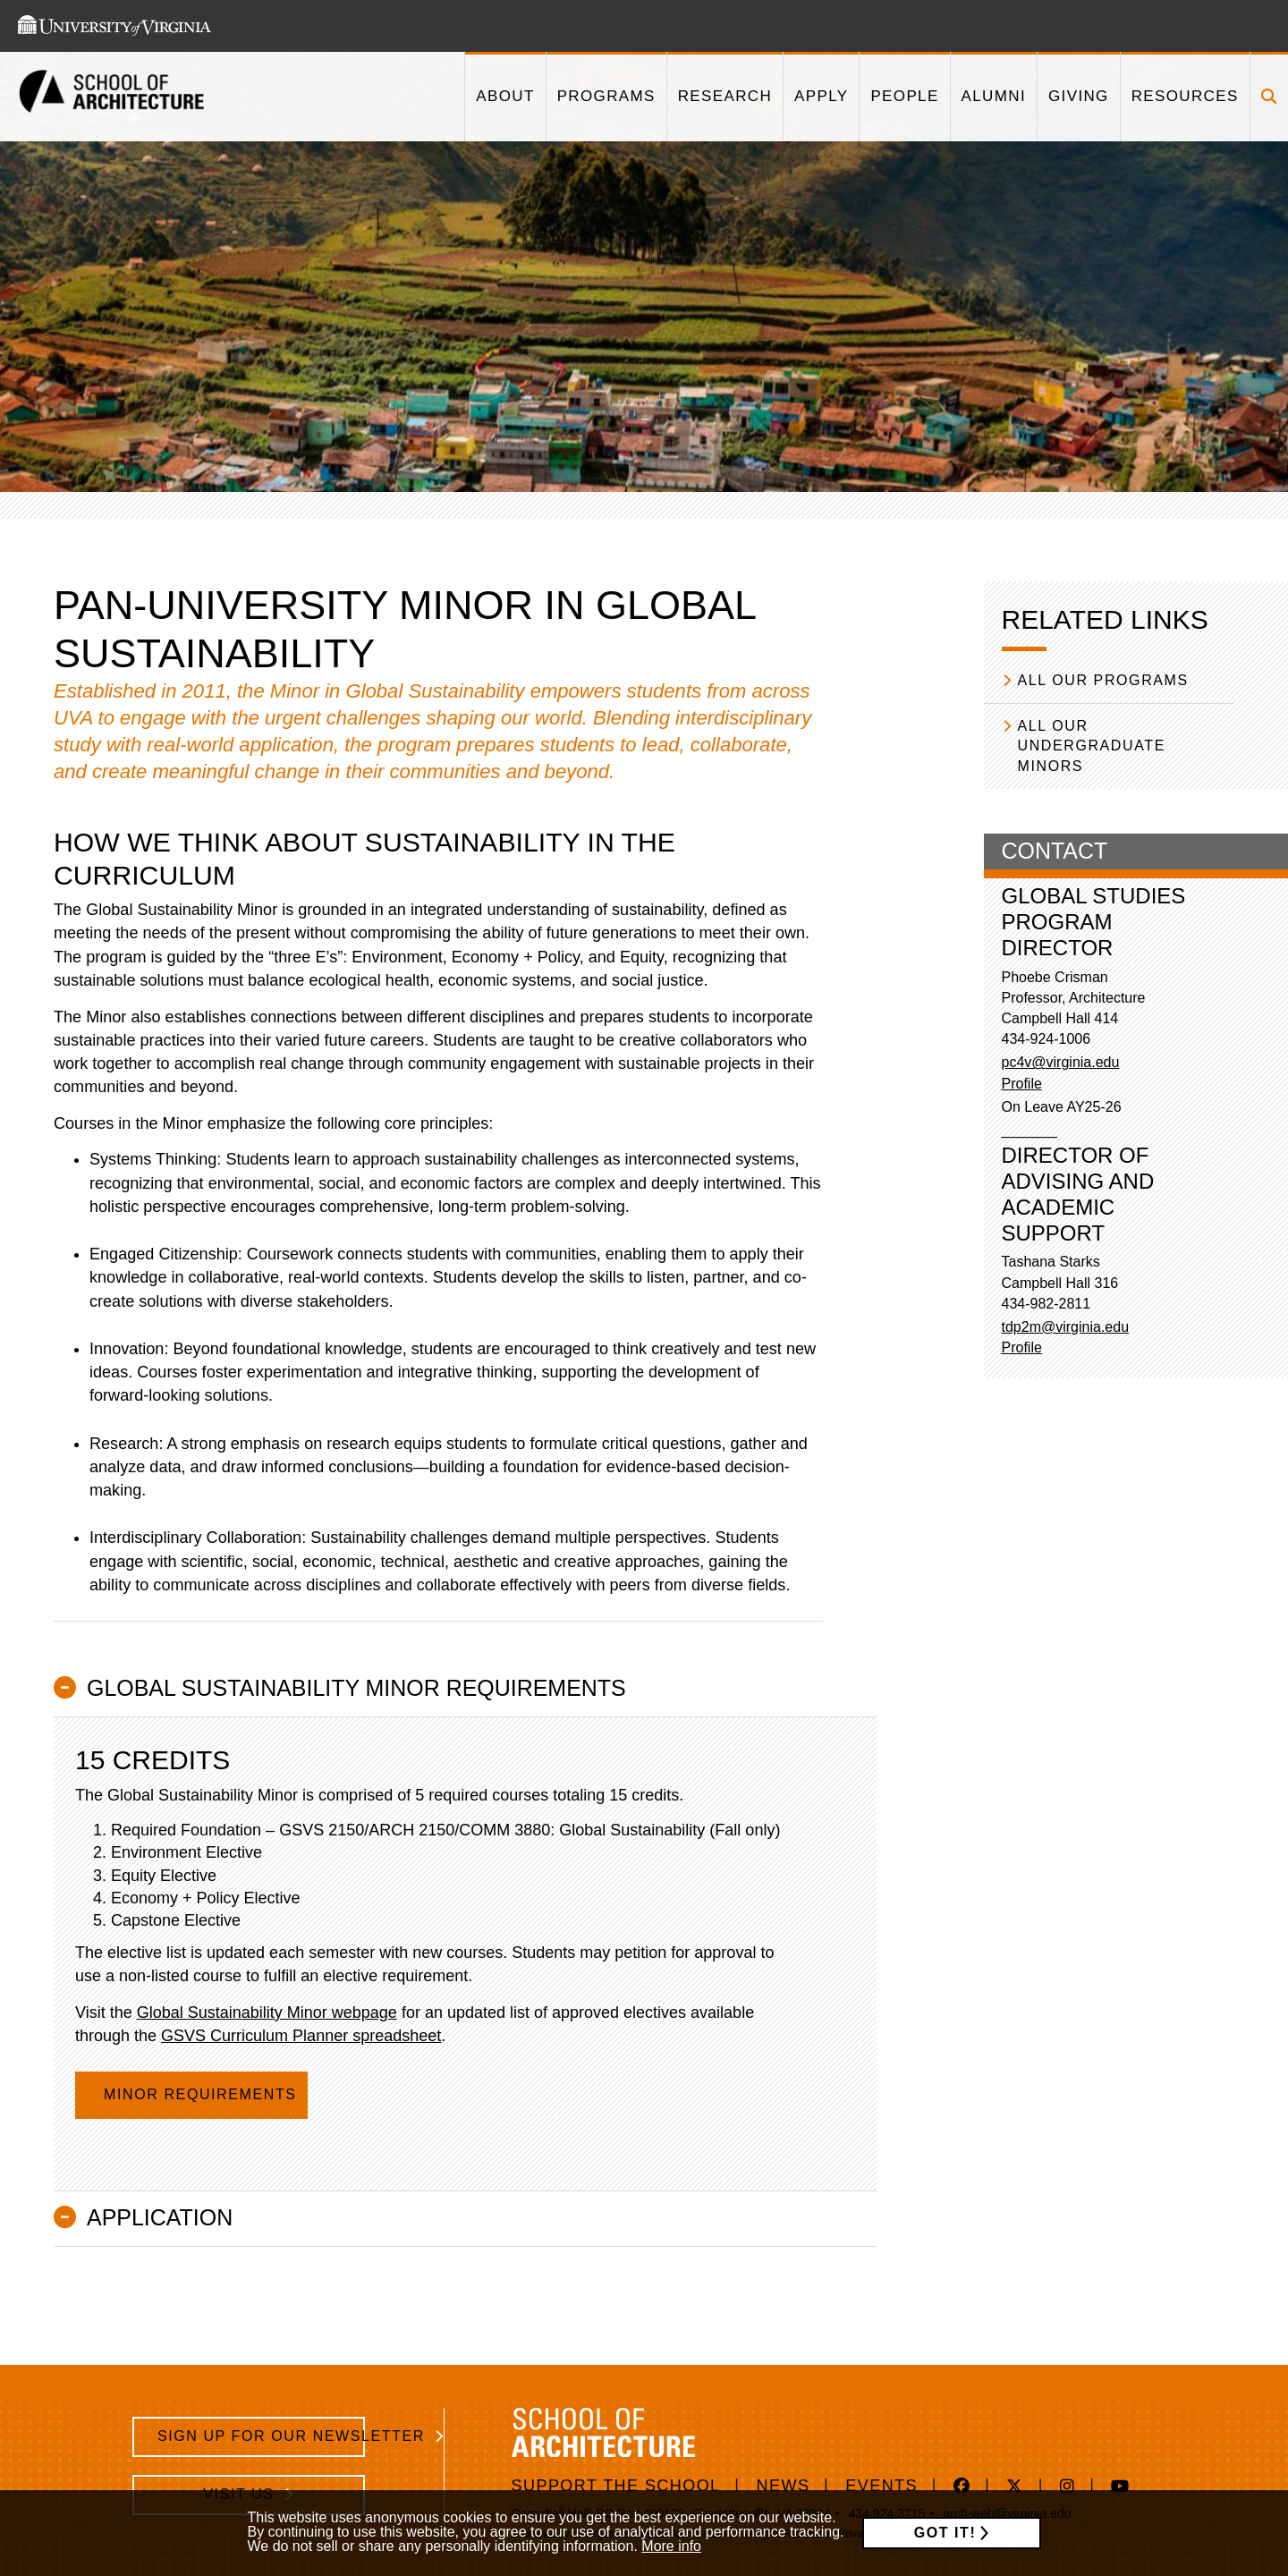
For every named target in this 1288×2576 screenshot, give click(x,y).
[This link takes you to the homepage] (112, 97)
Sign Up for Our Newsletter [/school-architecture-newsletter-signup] (261, 2436)
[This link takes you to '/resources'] (1185, 96)
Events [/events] (881, 2486)
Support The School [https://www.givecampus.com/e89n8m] (616, 2486)
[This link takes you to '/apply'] (821, 96)
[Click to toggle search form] (1269, 96)
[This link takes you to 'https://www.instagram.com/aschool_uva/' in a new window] (1067, 2487)
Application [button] (160, 2217)
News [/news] (783, 2486)
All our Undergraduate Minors (1091, 746)
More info (671, 2546)
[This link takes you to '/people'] (904, 96)
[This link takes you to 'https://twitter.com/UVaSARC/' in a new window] (1014, 2487)
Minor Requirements (203, 2094)
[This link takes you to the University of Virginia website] (114, 26)
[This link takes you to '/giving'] (1078, 96)
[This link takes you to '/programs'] (606, 96)
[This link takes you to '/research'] (724, 96)
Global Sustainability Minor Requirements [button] (356, 1687)
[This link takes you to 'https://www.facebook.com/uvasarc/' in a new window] (961, 2487)
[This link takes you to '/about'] (504, 96)
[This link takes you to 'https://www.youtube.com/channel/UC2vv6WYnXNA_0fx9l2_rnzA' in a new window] (1120, 2487)
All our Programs (1103, 680)
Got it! (945, 2532)
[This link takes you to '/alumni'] (993, 96)
